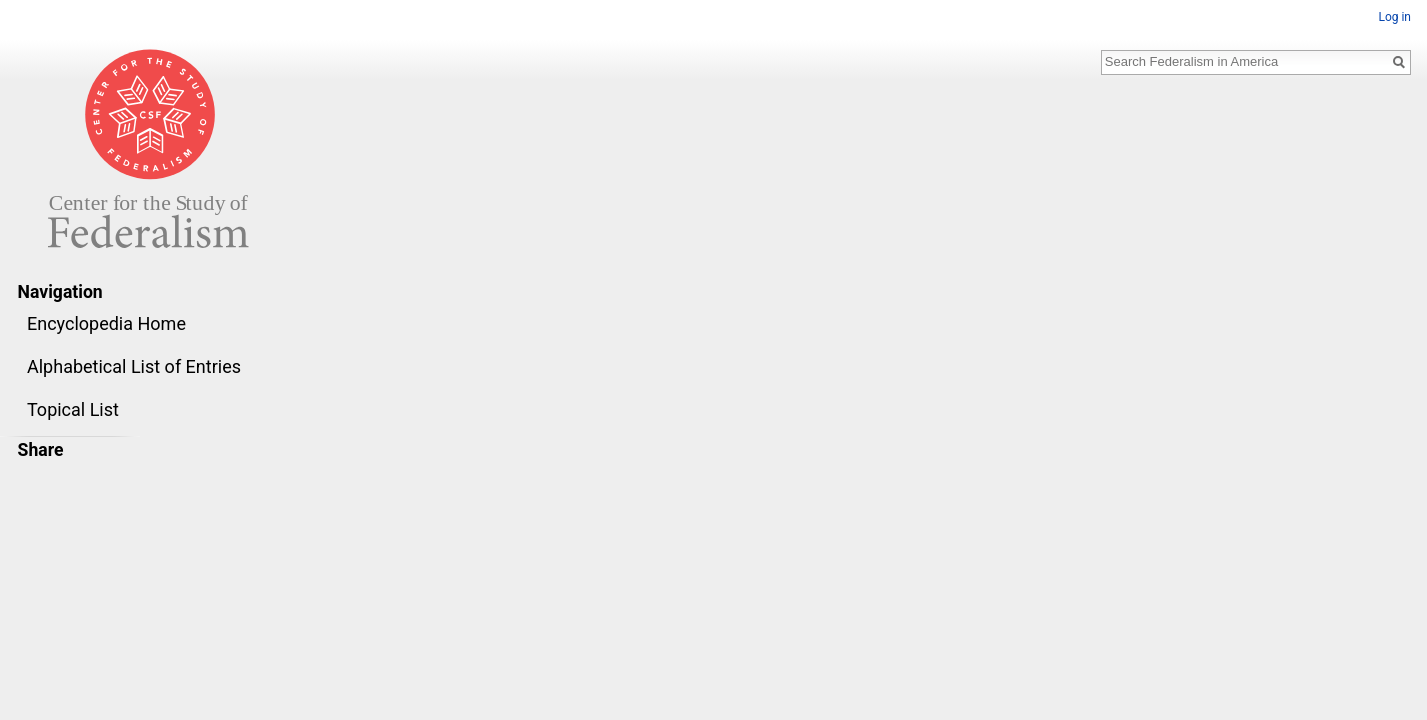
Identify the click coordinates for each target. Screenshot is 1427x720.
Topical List (73, 409)
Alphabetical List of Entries (134, 366)
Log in (1394, 17)
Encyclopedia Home (106, 323)
